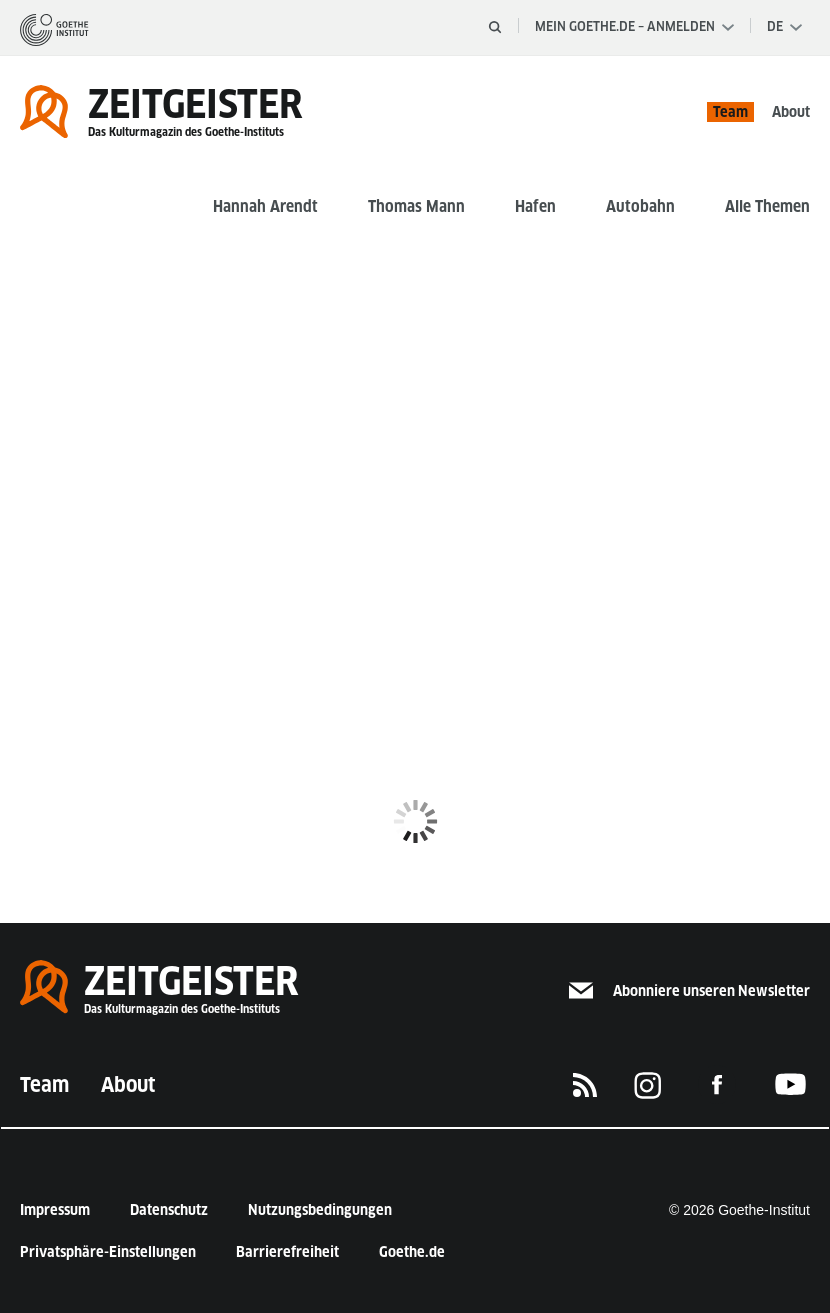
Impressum (55, 1210)
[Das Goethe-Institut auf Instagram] (648, 1085)
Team (730, 112)
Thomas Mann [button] (416, 206)
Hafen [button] (535, 206)
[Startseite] (54, 29)
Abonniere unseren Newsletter (689, 991)
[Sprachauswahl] (784, 27)
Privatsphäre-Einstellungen (108, 1252)
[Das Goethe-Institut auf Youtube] (791, 1084)
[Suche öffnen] (495, 27)
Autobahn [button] (640, 206)
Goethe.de (412, 1252)
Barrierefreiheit (287, 1252)
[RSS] (585, 1085)
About (791, 112)
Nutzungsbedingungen (320, 1210)
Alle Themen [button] (767, 206)
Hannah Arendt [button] (265, 206)
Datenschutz (169, 1210)
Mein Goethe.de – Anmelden (634, 26)
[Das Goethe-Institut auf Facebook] (717, 1084)
